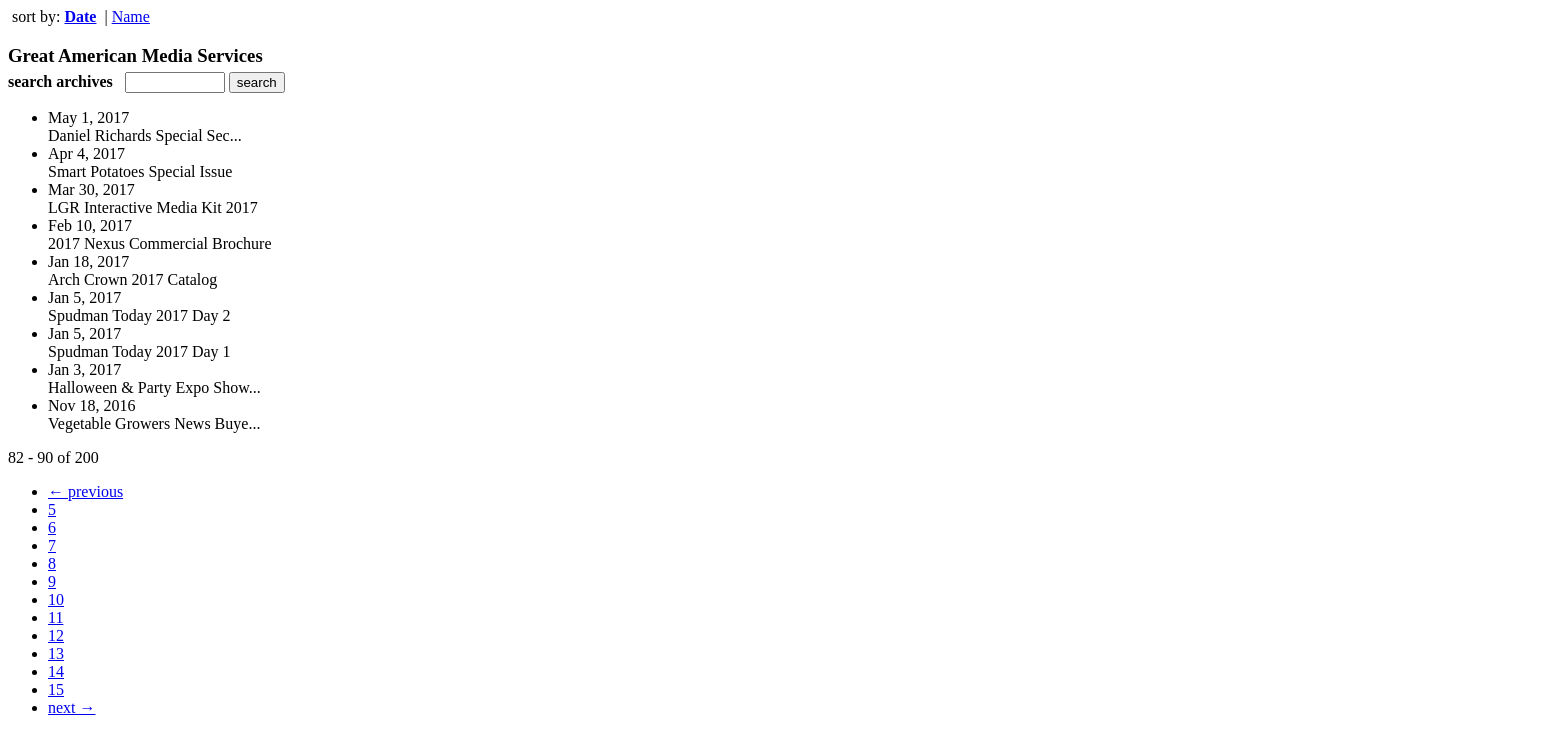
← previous (85, 491)
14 (56, 671)
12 (56, 635)
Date (80, 16)
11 (55, 617)
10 (56, 599)
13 (56, 653)
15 (56, 689)
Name (131, 16)
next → (72, 707)
